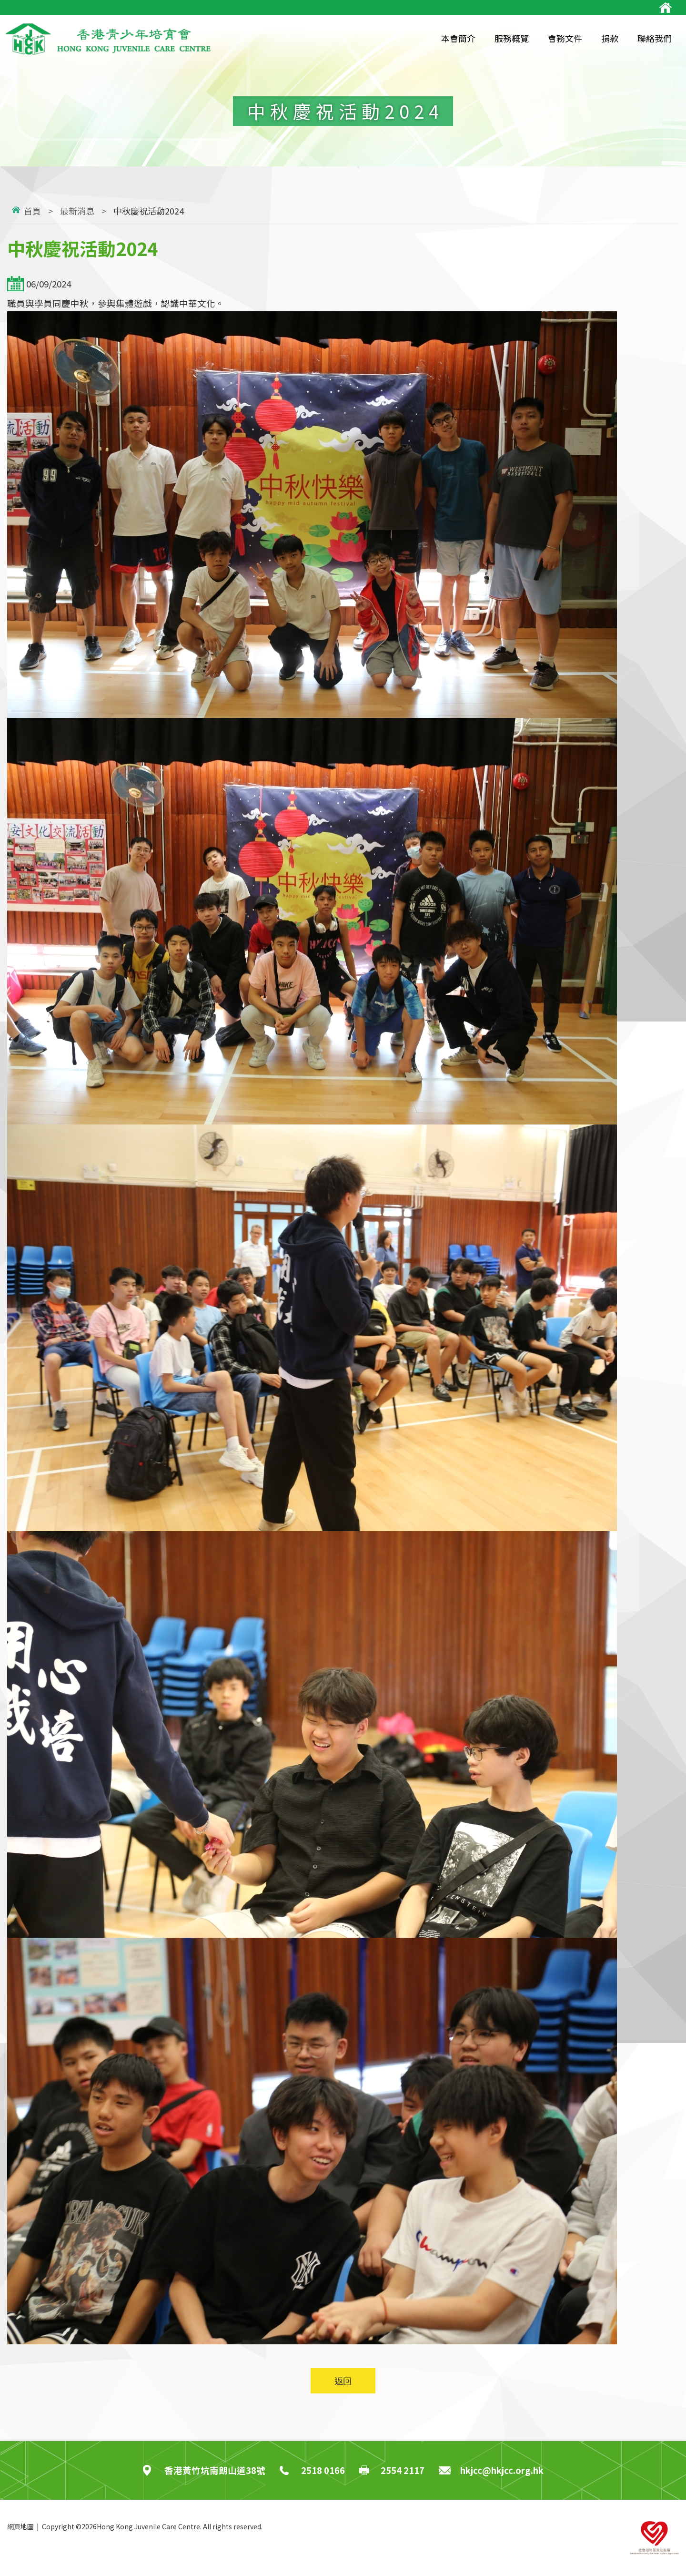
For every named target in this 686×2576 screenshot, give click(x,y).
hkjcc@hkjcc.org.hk (502, 2470)
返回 (343, 2380)
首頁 (32, 210)
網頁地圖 (20, 2526)
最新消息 (77, 210)
